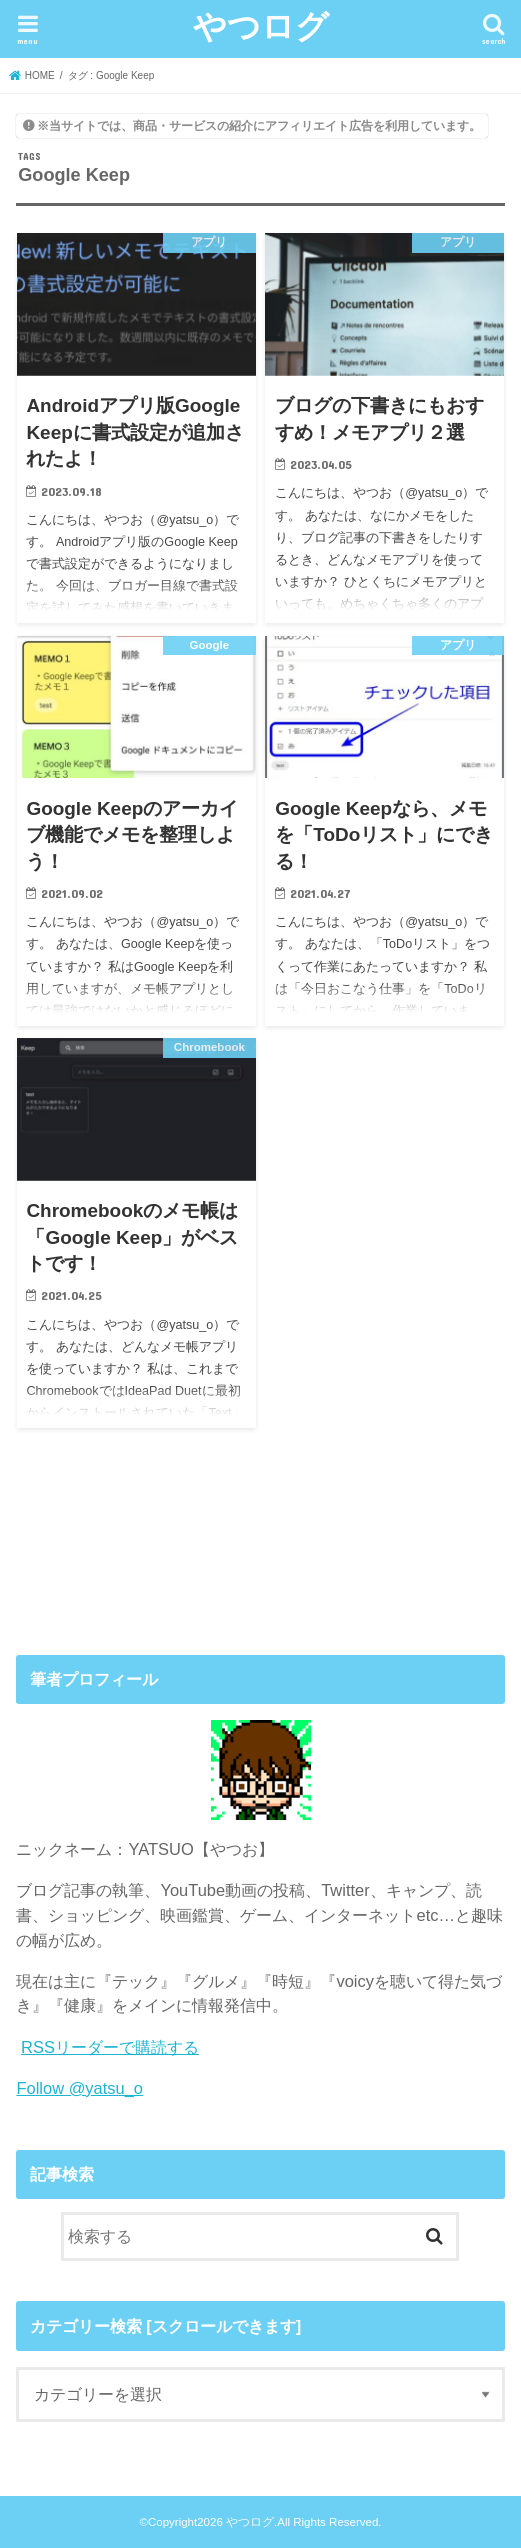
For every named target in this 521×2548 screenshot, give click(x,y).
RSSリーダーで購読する (110, 2047)
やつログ (261, 25)
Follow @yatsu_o (79, 2088)
